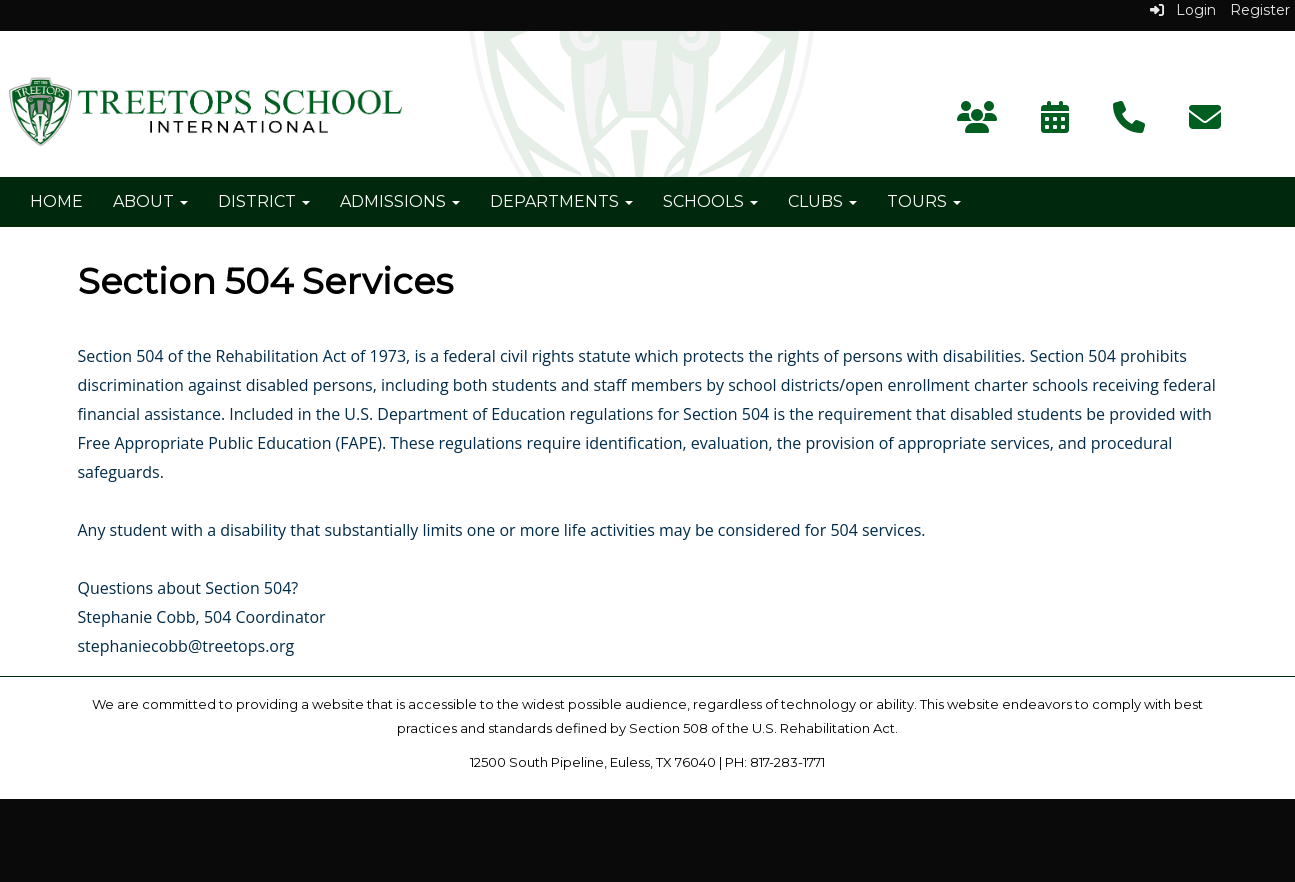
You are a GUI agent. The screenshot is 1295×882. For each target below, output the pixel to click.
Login (1183, 10)
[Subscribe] (1205, 123)
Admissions (400, 201)
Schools (710, 201)
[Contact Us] (1129, 123)
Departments (561, 201)
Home (56, 201)
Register (1260, 10)
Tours (924, 201)
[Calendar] (1055, 123)
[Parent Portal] (977, 123)
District (264, 201)
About (150, 201)
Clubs (822, 201)
